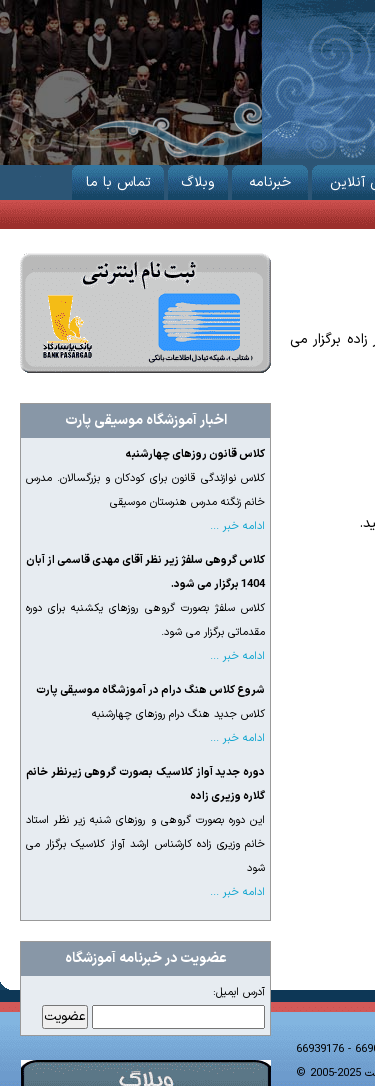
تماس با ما (118, 179)
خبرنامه (270, 179)
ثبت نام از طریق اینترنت (145, 313)
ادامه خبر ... (237, 526)
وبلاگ (198, 179)
